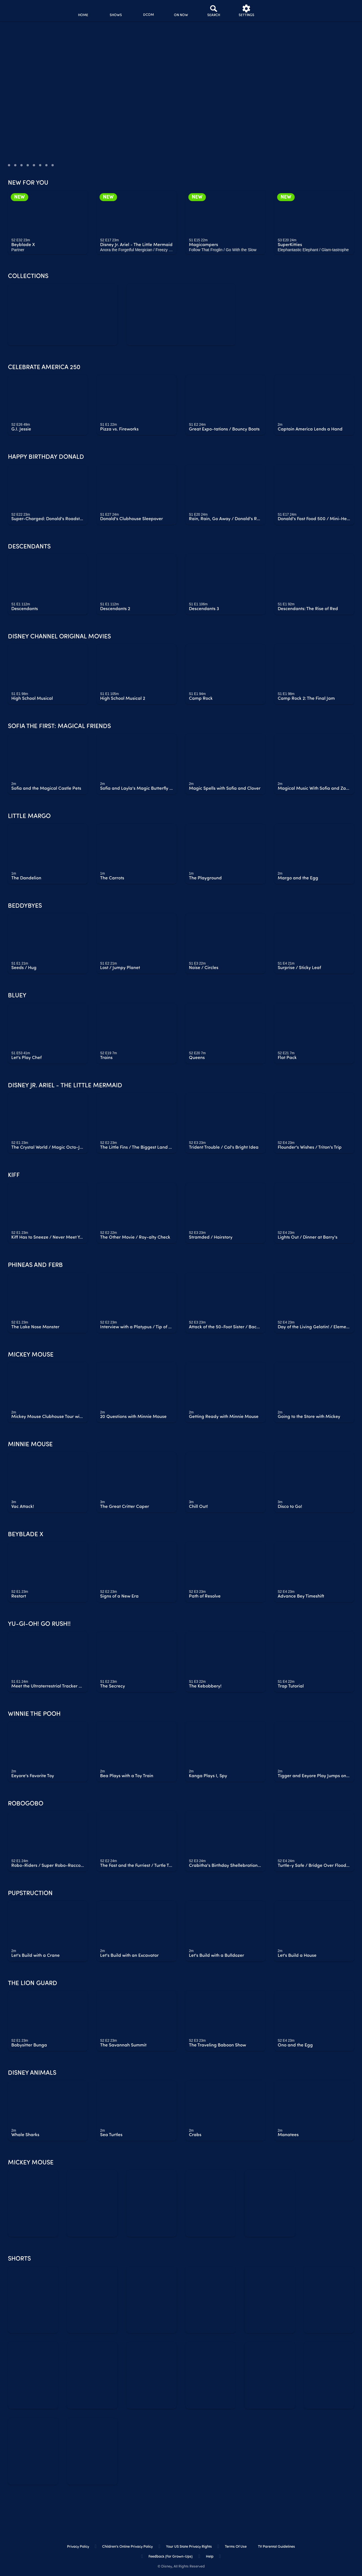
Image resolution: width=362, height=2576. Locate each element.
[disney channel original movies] (148, 10)
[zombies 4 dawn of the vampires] (62, 314)
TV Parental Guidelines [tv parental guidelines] (276, 2547)
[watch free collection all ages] (181, 314)
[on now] (181, 10)
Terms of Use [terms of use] (236, 2547)
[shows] (115, 10)
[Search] (213, 10)
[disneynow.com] (19, 9)
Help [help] (210, 2556)
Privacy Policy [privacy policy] (78, 2547)
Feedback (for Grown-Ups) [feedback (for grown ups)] (170, 2556)
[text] (20, 240)
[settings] (246, 10)
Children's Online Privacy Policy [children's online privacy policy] (127, 2547)
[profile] (279, 10)
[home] (83, 10)
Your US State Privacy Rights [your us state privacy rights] (189, 2547)
